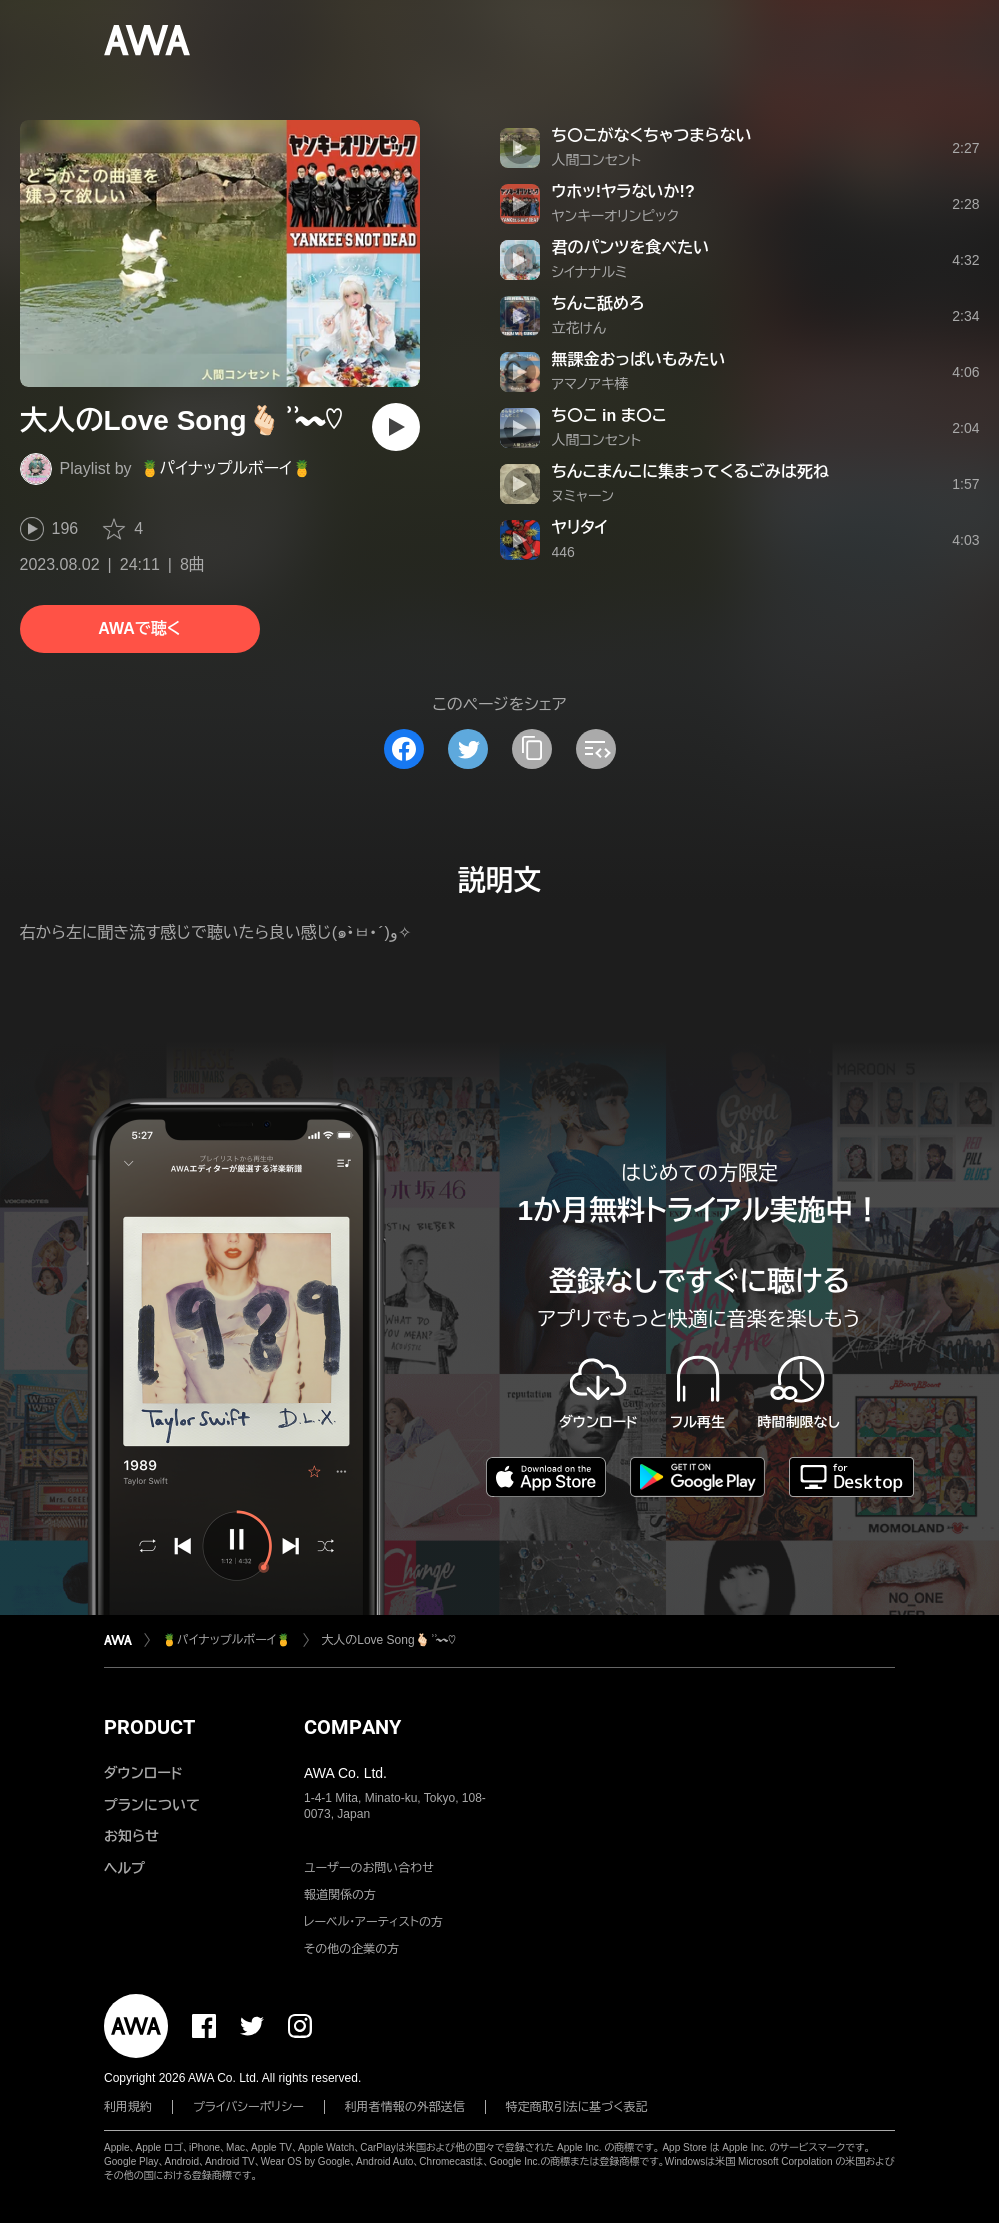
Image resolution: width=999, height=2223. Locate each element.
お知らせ (131, 1836)
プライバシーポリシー (248, 2107)
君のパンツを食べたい (631, 247)
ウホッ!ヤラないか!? (623, 191)
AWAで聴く (139, 628)
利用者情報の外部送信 (405, 2107)
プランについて (152, 1805)
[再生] (396, 427)
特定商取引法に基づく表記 (577, 2107)
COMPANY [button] (352, 1727)
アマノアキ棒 (590, 384)
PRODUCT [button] (149, 1727)
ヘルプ (124, 1868)
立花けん (579, 328)
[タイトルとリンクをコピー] (532, 749)
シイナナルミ (590, 272)
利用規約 (128, 2107)
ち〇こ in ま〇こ (609, 415)
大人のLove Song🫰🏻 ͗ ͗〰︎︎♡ (388, 1640)
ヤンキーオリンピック (616, 216)
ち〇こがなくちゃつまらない (652, 135)
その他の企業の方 (351, 1949)
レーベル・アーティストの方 (373, 1922)
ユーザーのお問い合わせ (369, 1868)
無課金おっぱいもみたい (639, 359)
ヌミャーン (583, 496)
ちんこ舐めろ (598, 303)
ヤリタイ (580, 527)
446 (563, 552)
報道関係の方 (340, 1895)
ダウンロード (143, 1773)
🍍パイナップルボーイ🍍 (226, 468)
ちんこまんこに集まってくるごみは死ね (690, 471)
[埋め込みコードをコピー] (596, 749)
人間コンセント (597, 160)
